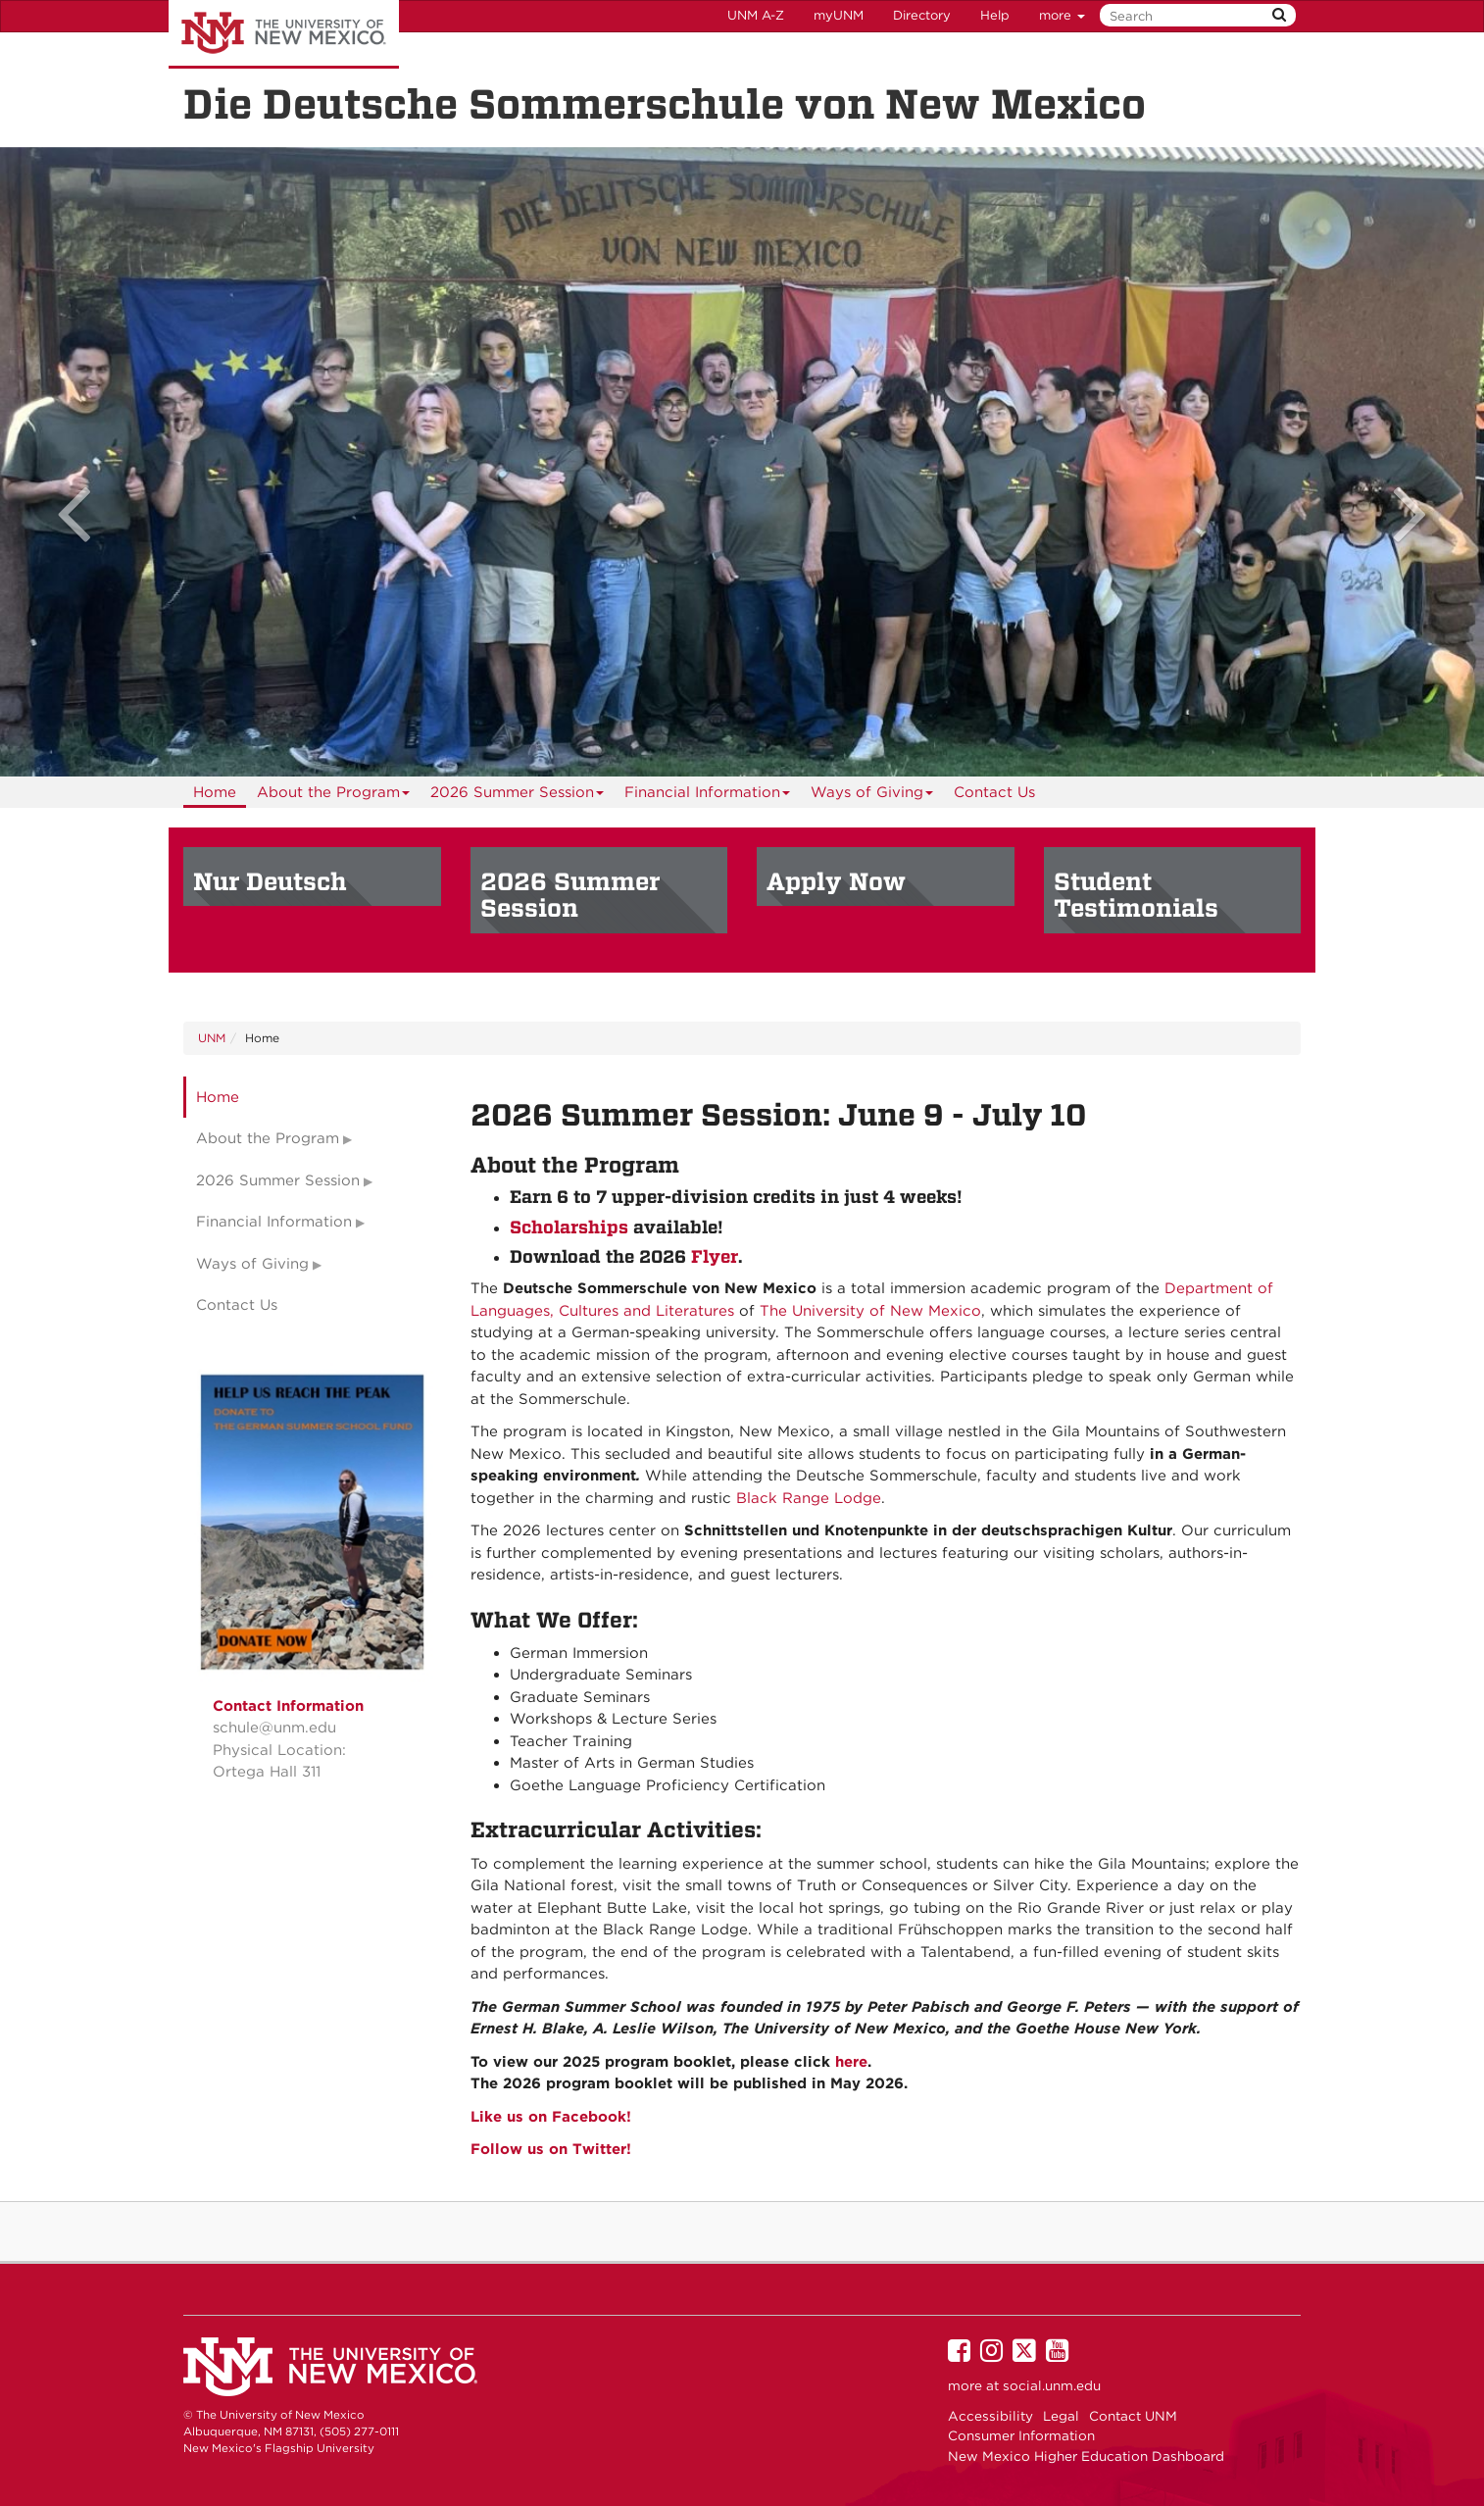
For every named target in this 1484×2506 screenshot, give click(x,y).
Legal (1061, 2416)
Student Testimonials (1136, 895)
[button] (111, 462)
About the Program (334, 795)
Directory (922, 15)
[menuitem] (214, 792)
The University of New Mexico (284, 34)
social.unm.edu (1052, 2385)
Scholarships (569, 1227)
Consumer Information (1021, 2435)
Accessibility (990, 2416)
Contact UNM (1133, 2416)
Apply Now (836, 881)
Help (995, 15)
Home (214, 792)
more (1062, 15)
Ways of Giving (872, 795)
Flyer (714, 1256)
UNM (211, 1037)
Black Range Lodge (808, 1498)
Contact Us (994, 792)
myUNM (839, 15)
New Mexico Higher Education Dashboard (1086, 2456)
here (851, 2062)
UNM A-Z (755, 15)
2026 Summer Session (517, 795)
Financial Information (707, 795)
